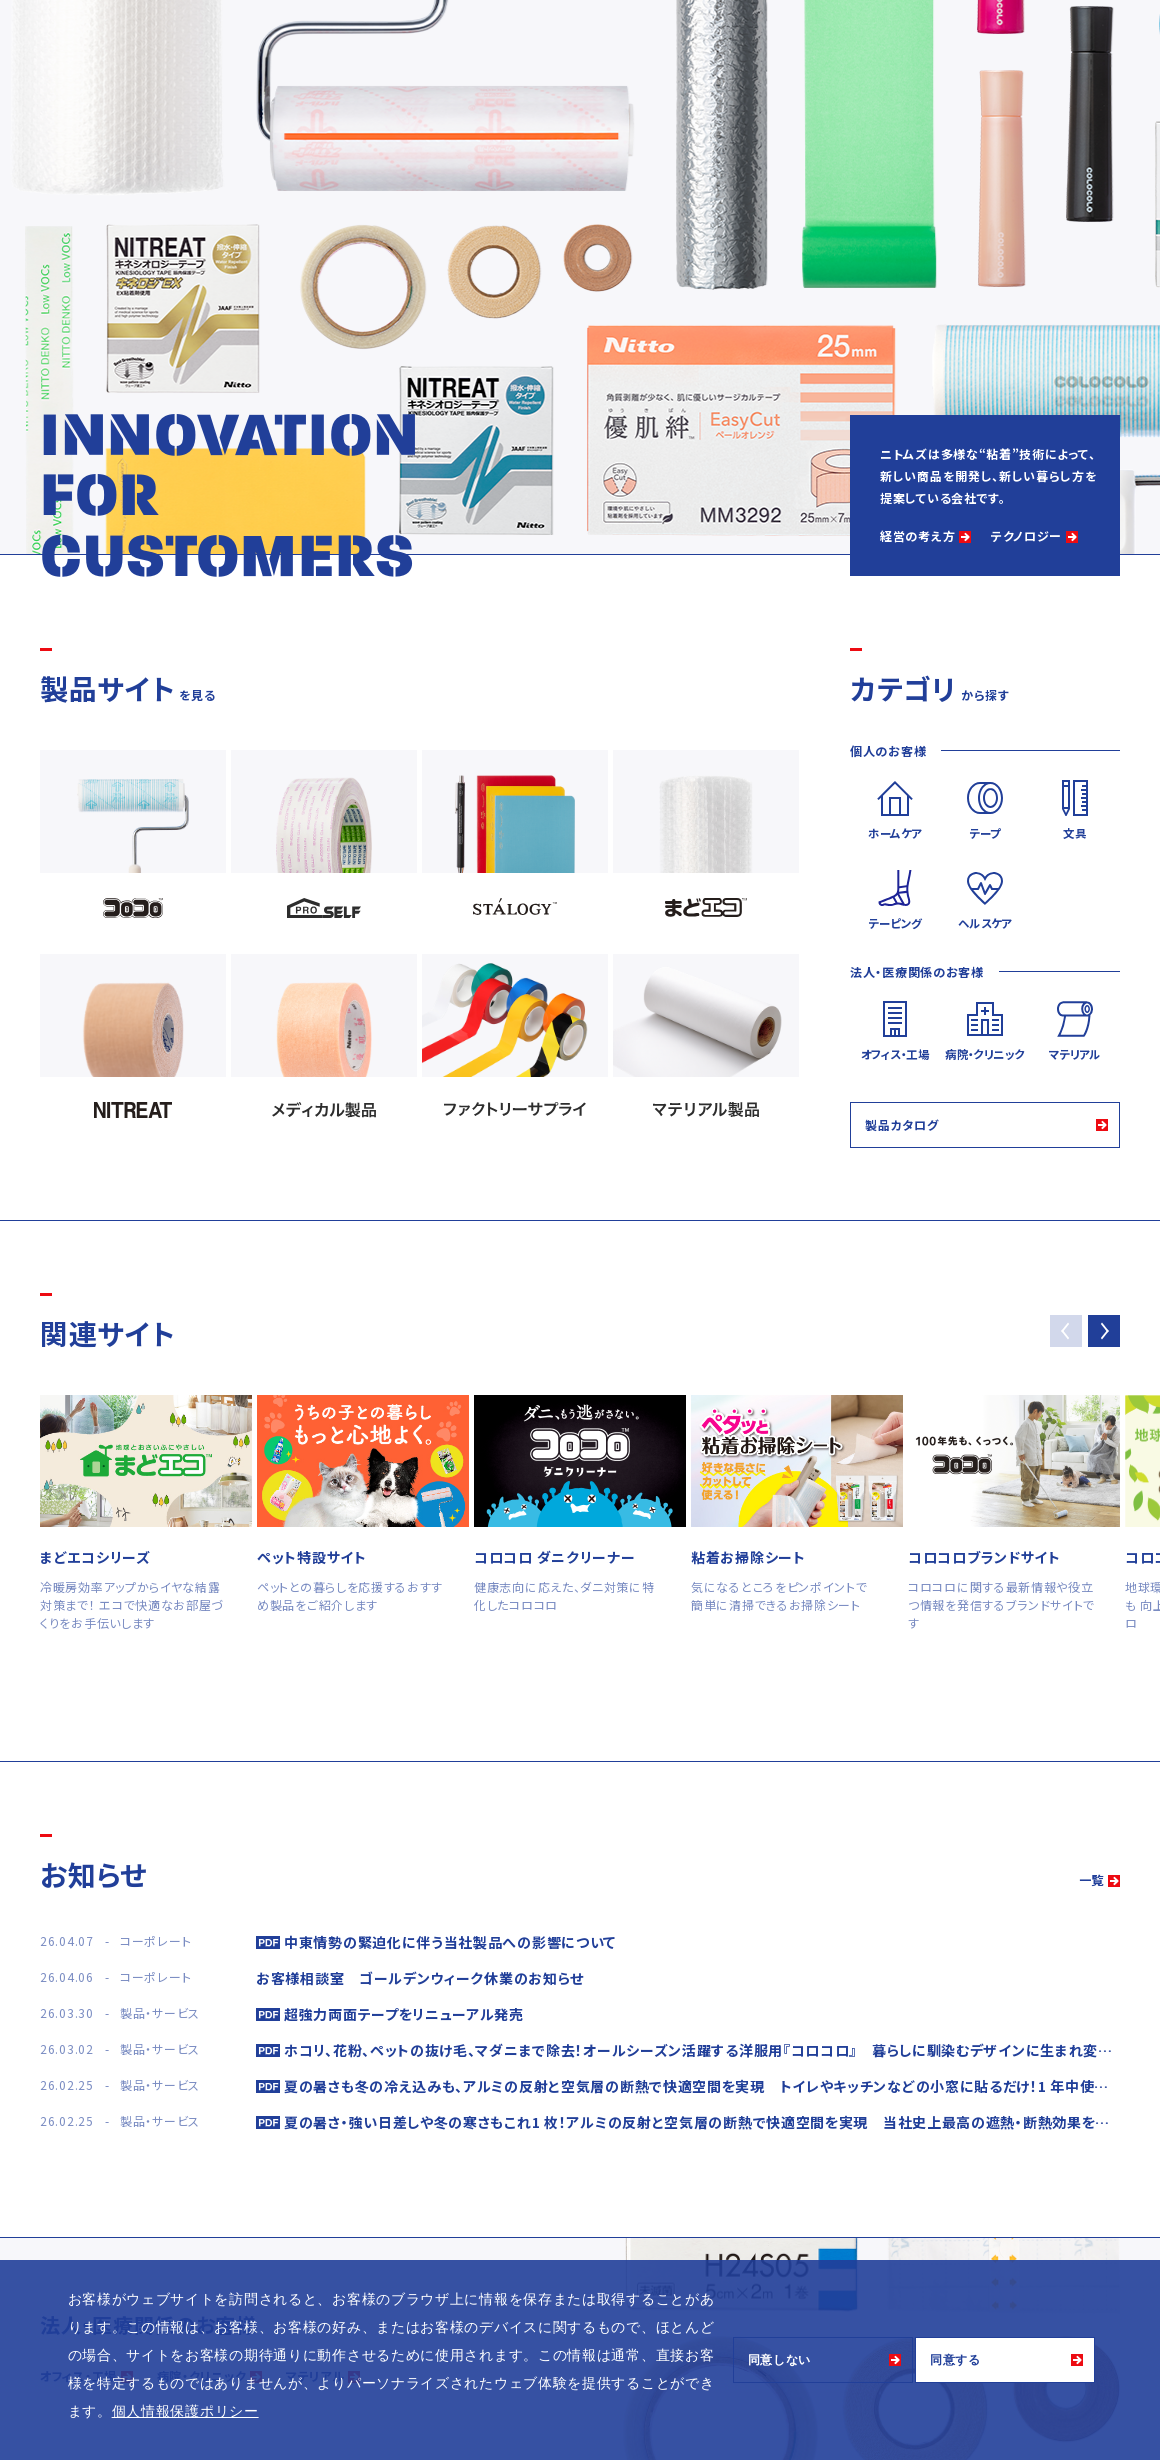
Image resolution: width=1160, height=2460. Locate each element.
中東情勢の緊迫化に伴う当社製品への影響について (450, 1942)
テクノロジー (1026, 535)
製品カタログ (901, 1124)
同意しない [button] (780, 2360)
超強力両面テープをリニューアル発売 (404, 2014)
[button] (1104, 1331)
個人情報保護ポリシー (185, 2411)
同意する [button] (955, 2360)
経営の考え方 (917, 535)
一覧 (1091, 1879)
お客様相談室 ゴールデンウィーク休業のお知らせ (420, 1978)
